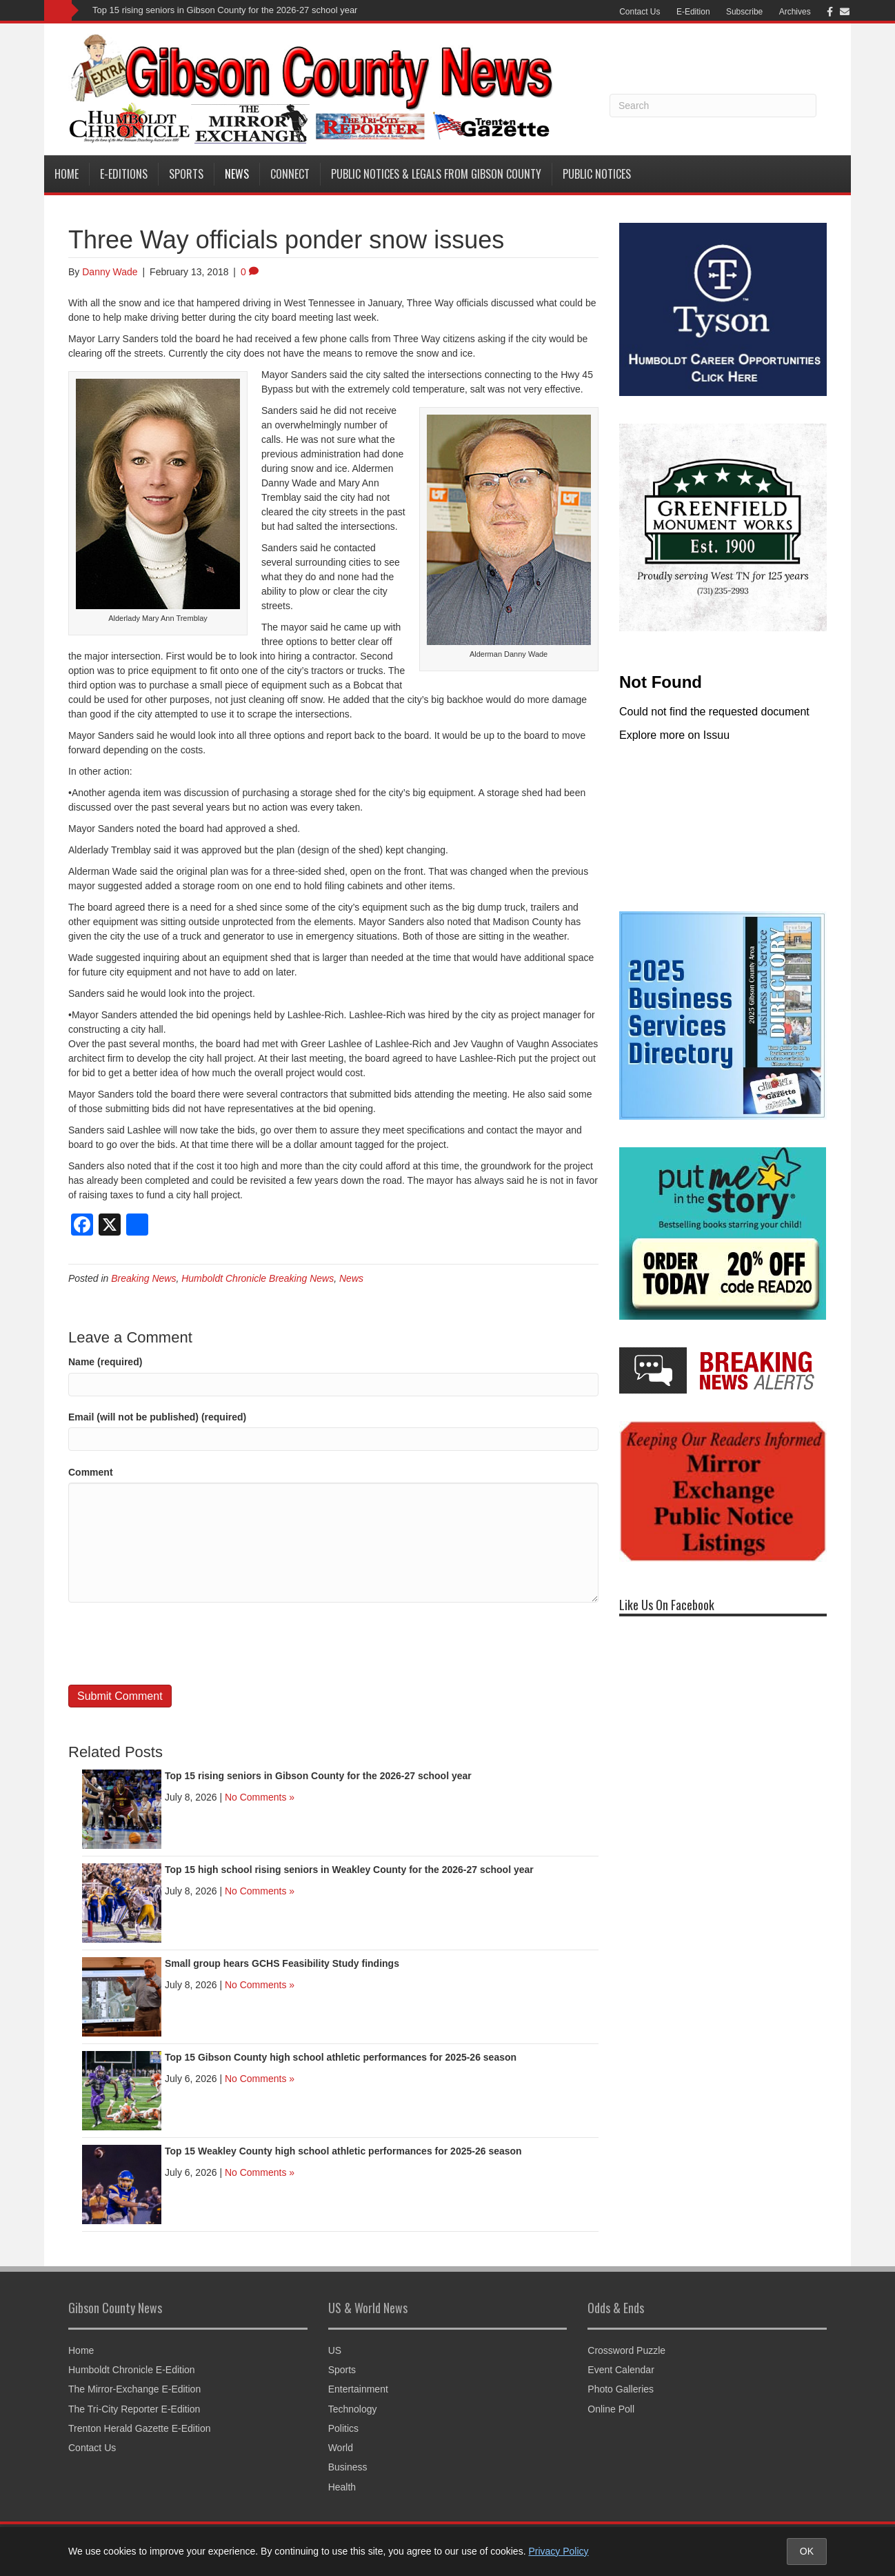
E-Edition (693, 12)
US (334, 2350)
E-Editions (124, 174)
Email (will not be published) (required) (157, 1417)
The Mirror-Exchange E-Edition (134, 2389)
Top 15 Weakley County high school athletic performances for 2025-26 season (343, 2151)
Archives (795, 12)
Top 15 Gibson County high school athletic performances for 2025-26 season (340, 2057)
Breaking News (143, 1278)
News (237, 174)
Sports (186, 174)
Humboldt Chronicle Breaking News (257, 1278)
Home (66, 174)
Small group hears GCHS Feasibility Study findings (282, 1963)
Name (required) (105, 1361)
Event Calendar (620, 2369)
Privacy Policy (558, 2551)
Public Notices (597, 174)
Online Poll (610, 2409)
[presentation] (173, 1643)
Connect (290, 174)
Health (342, 2487)
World (340, 2447)
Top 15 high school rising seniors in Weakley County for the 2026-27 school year (349, 1869)
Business (348, 2467)
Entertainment (358, 2389)
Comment (90, 1472)
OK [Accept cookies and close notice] (807, 2551)
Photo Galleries (620, 2389)
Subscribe (744, 12)
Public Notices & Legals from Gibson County (436, 174)
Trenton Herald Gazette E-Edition (139, 2428)
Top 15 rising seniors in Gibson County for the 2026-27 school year (224, 10)
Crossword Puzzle (626, 2350)
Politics (343, 2428)
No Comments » (259, 1797)
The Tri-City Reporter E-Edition (134, 2409)
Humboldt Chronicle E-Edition (131, 2369)
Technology (352, 2409)
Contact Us (639, 12)
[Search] (713, 105)
